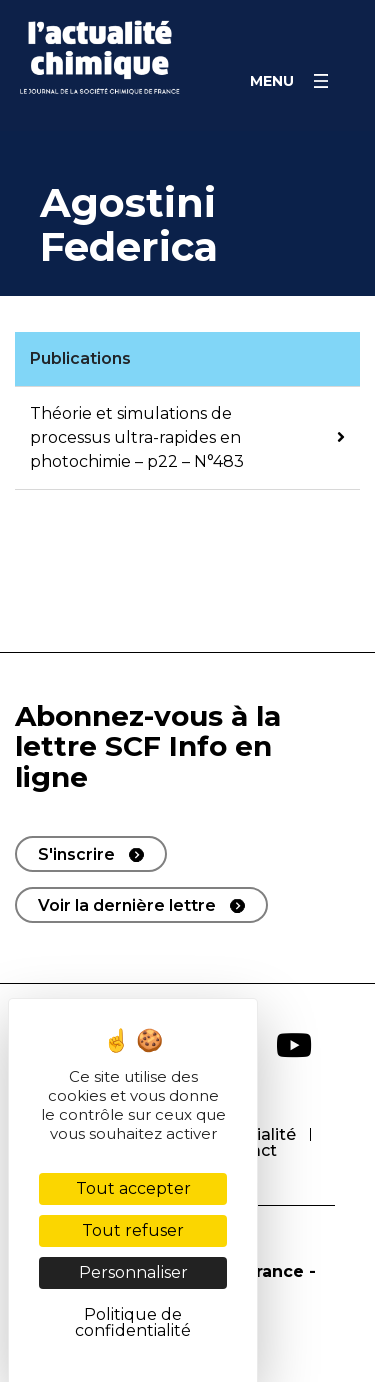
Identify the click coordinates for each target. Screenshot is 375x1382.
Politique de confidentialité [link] (133, 1322)
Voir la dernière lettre (127, 905)
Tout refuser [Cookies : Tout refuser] (133, 1230)
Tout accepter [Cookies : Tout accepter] (133, 1188)
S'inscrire (76, 854)
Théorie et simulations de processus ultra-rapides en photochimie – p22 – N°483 (137, 437)
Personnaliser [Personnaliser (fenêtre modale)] (133, 1272)
